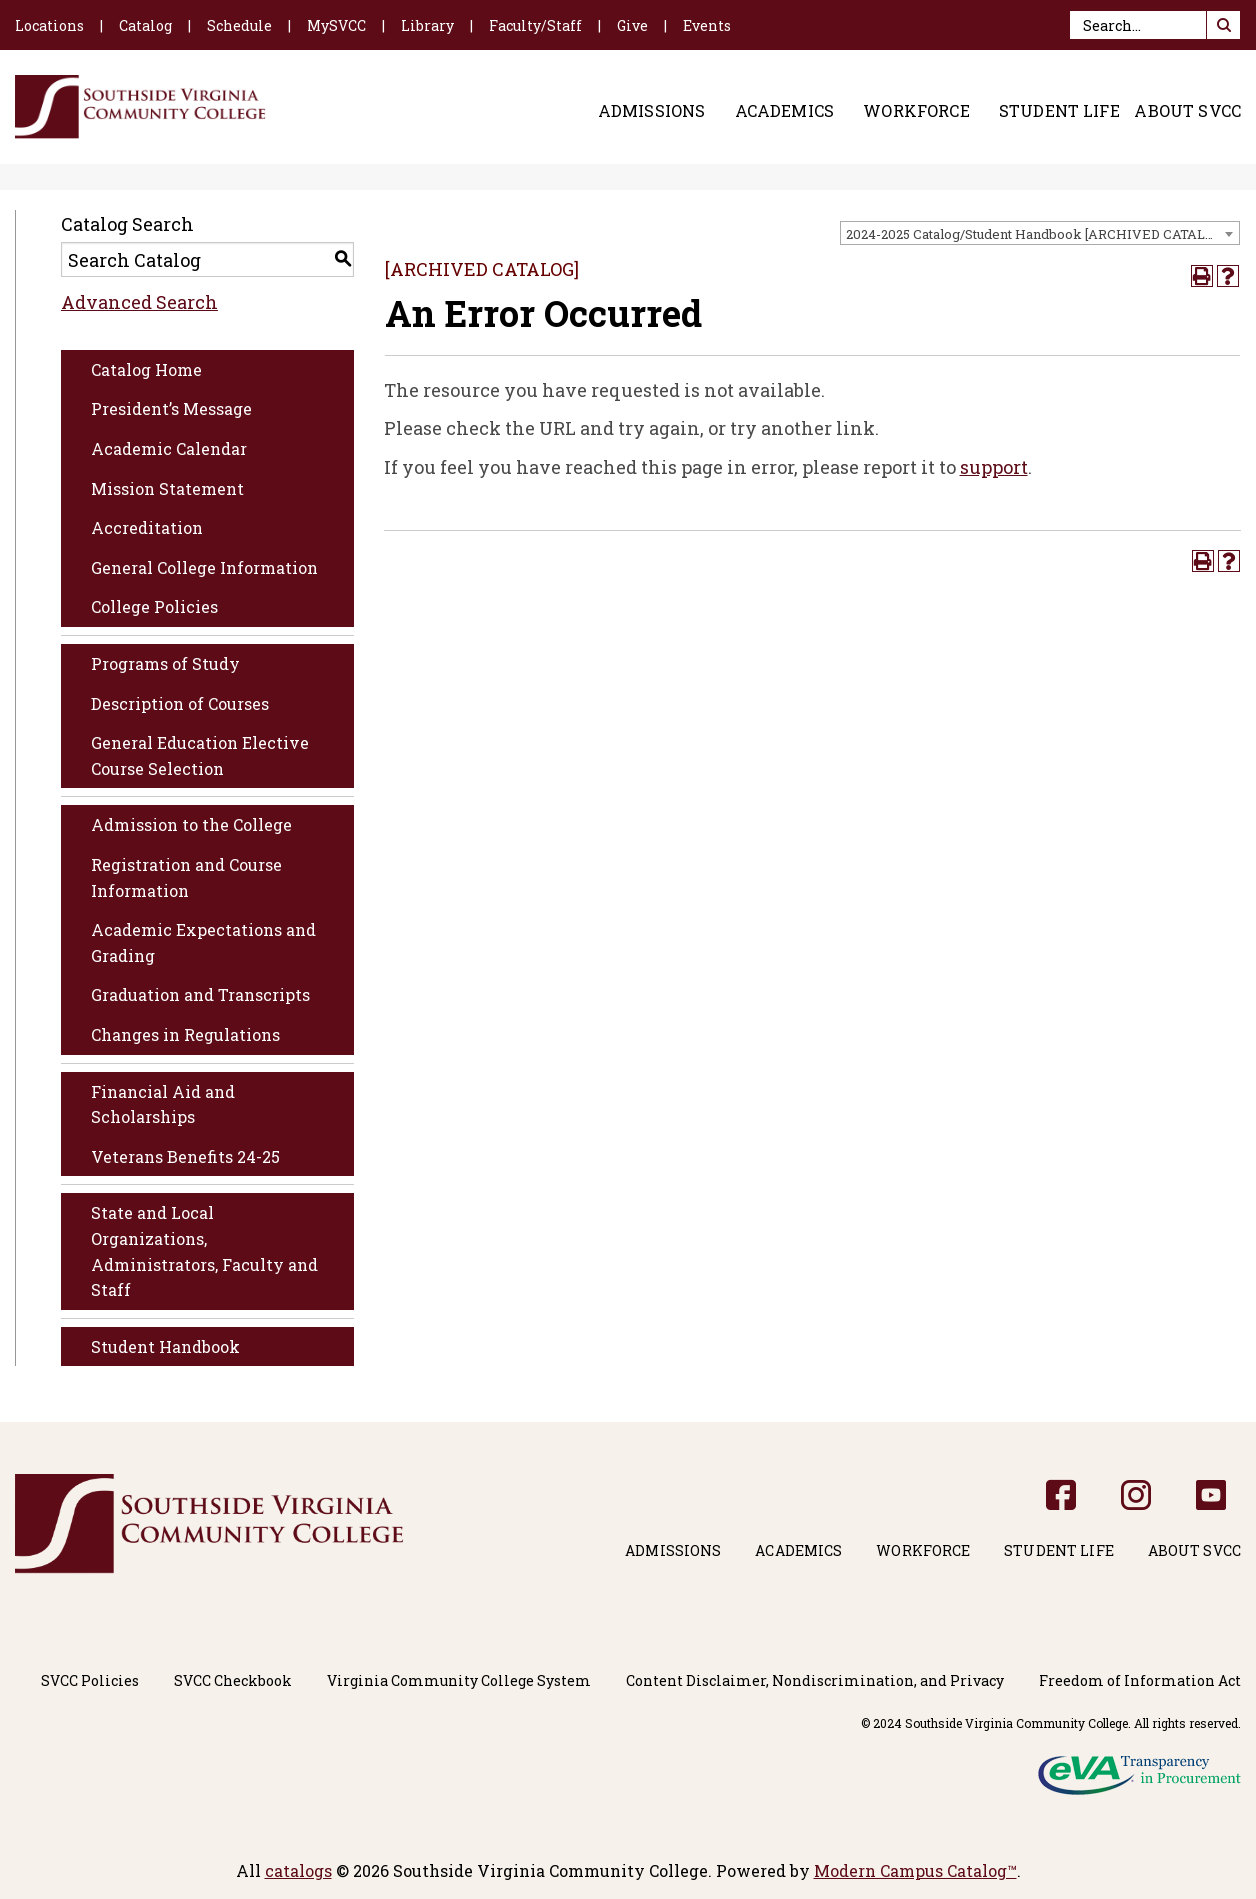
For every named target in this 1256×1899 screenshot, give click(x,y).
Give (632, 25)
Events (707, 25)
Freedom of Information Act (1140, 1680)
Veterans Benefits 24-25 (185, 1156)
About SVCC (1187, 111)
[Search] (1155, 25)
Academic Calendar (169, 448)
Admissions (652, 111)
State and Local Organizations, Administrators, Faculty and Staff (204, 1251)
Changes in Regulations (185, 1034)
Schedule (239, 25)
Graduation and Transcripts (200, 994)
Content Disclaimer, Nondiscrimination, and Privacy (815, 1680)
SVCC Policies (90, 1680)
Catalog (145, 25)
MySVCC (336, 25)
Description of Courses (180, 703)
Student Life (1059, 111)
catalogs (298, 1870)
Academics (784, 111)
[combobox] (1040, 233)
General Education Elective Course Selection (200, 755)
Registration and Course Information (186, 877)
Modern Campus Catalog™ (915, 1870)
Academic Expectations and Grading (203, 942)
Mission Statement (167, 488)
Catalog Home (146, 369)
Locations (49, 25)
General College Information (204, 567)
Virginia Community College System (459, 1680)
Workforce (916, 111)
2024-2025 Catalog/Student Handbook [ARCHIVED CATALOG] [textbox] (1036, 234)
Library (427, 25)
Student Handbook (165, 1346)
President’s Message (171, 408)
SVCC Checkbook (233, 1680)
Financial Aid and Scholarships (163, 1104)
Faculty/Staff (535, 25)
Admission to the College (191, 824)
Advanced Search (139, 302)
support (994, 467)
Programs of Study (165, 663)
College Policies (154, 606)
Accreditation (147, 527)
